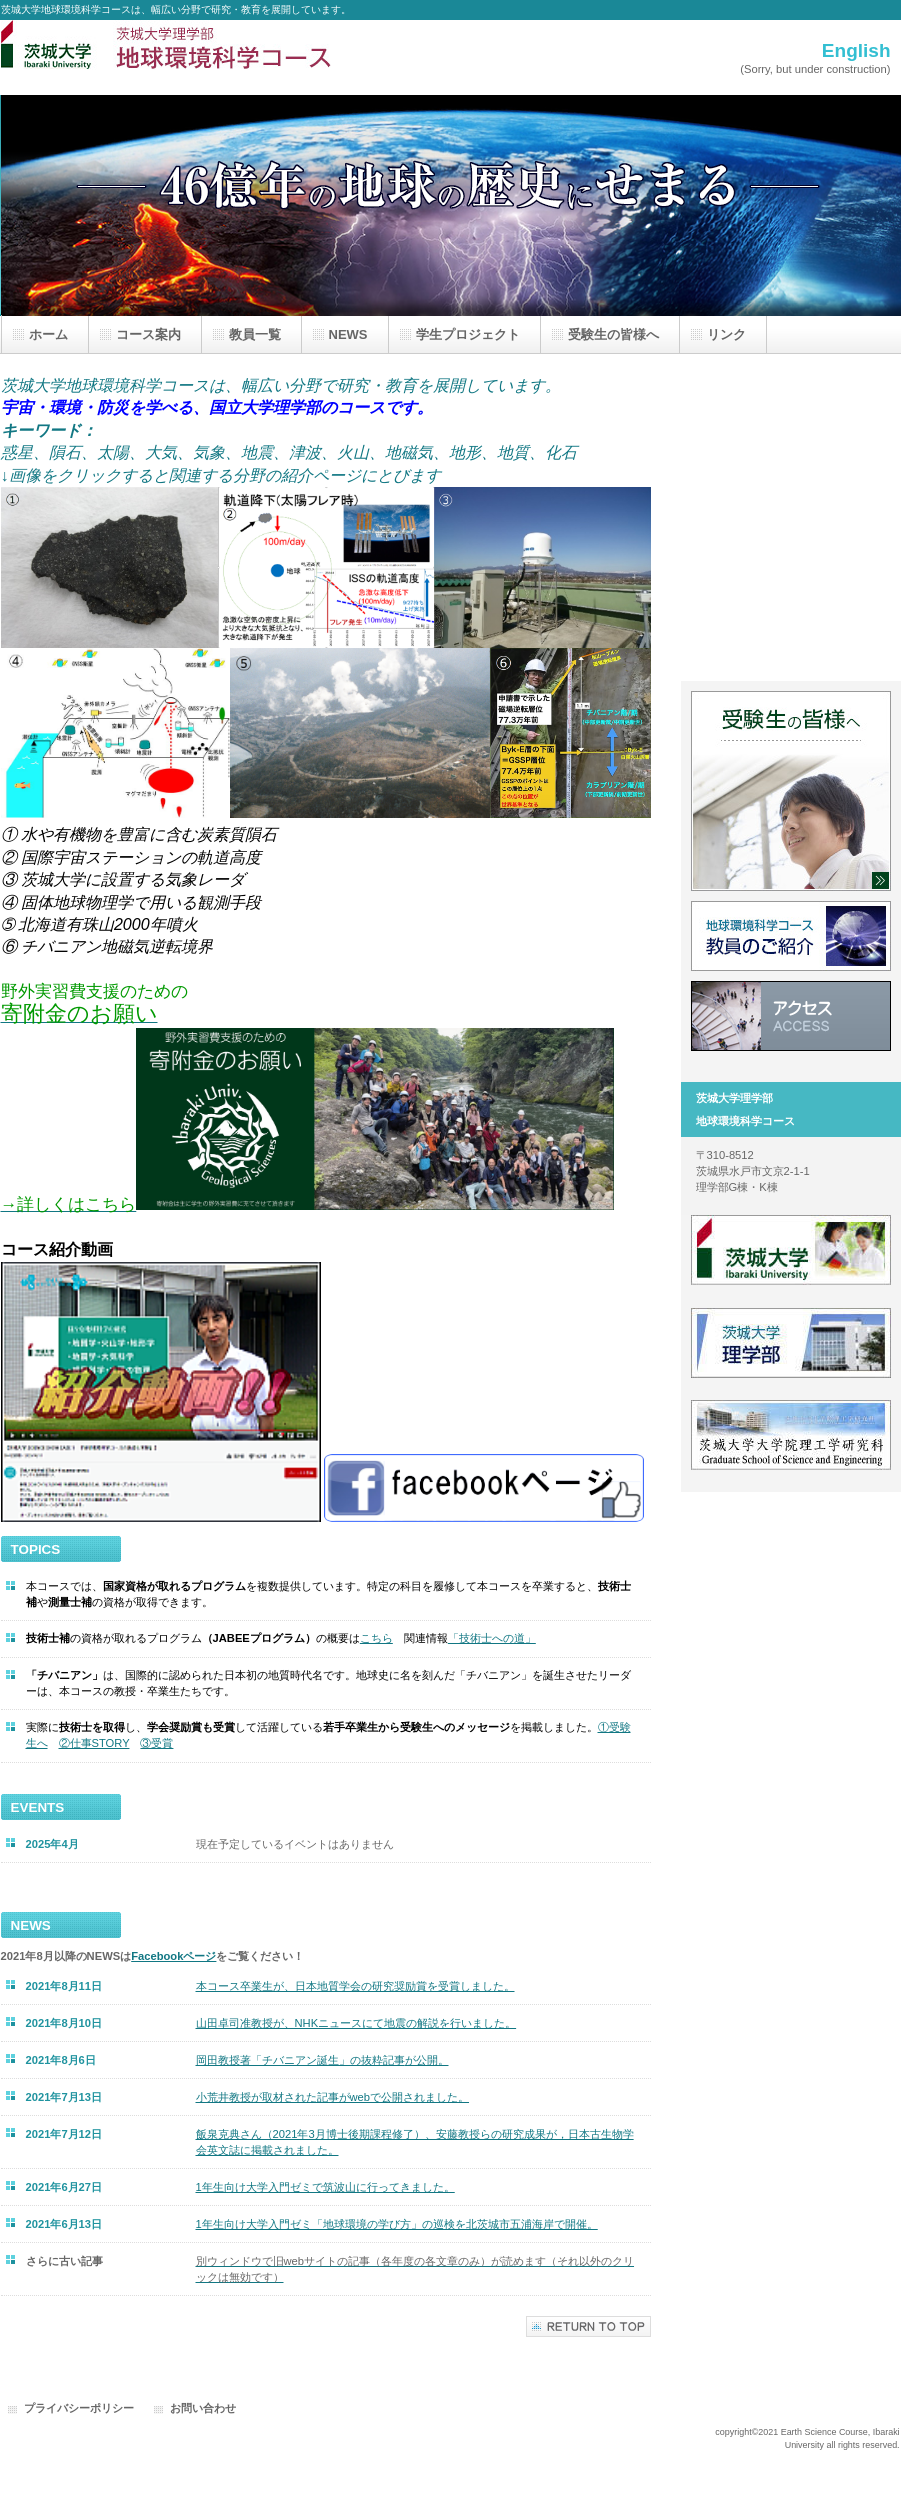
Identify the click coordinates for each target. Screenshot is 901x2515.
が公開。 (322, 2060)
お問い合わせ (203, 2408)
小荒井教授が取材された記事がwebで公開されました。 (333, 2097)
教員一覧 (791, 936)
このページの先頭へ (588, 2326)
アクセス (791, 1016)
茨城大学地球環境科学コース (201, 57)
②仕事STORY (94, 1743)
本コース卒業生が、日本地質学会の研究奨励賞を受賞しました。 (355, 1986)
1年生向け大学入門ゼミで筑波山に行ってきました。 (325, 2187)
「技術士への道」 (492, 1638)
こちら (376, 1638)
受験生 (791, 791)
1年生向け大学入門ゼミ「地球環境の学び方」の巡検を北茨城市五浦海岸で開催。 (397, 2224)
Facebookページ (173, 1956)
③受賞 (156, 1743)
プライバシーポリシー (79, 2408)
